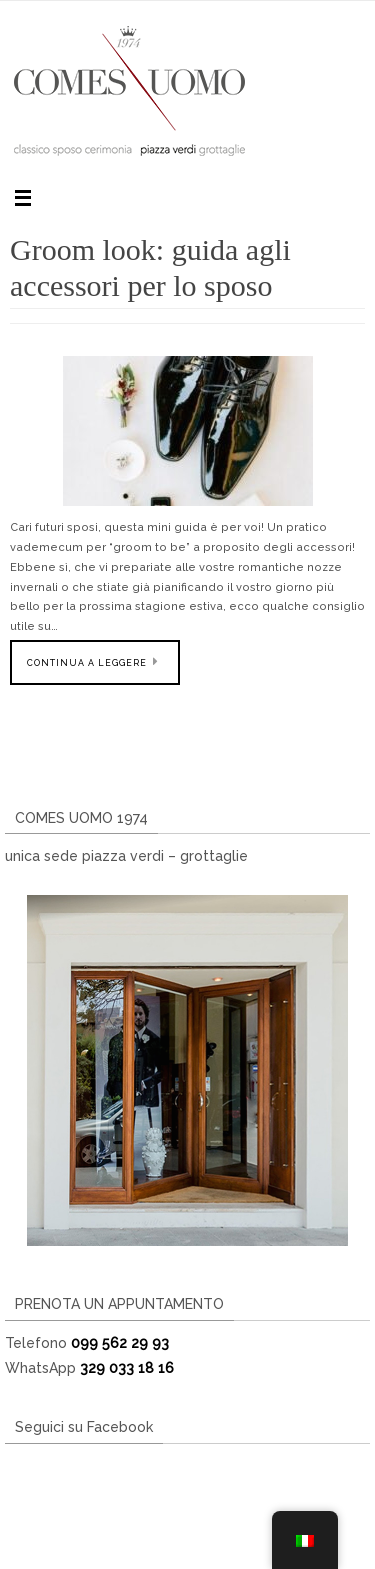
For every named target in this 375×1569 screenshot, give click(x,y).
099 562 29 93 (120, 1343)
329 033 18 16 (127, 1368)
